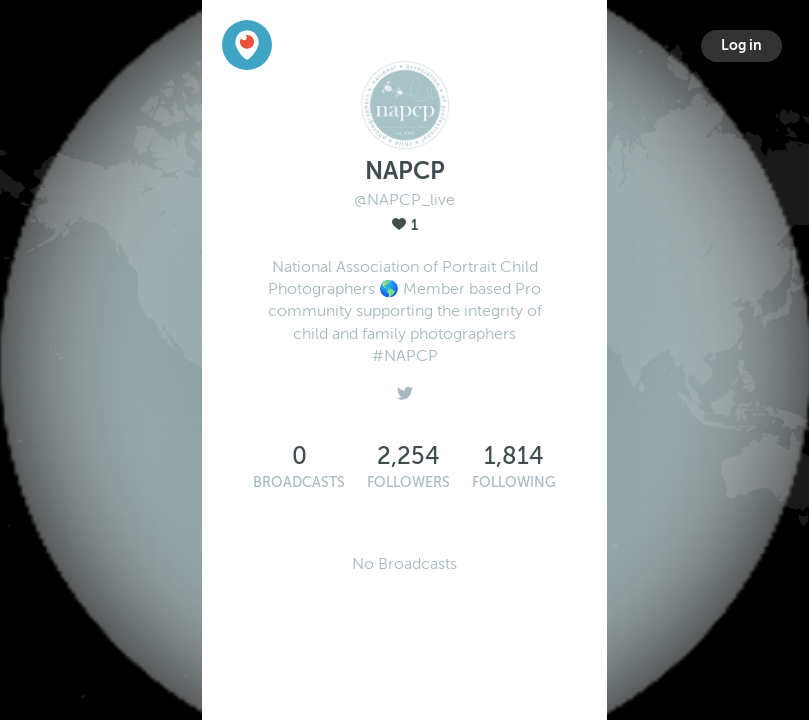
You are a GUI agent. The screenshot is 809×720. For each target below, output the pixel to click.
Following (514, 482)
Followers (408, 482)
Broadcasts (299, 482)
